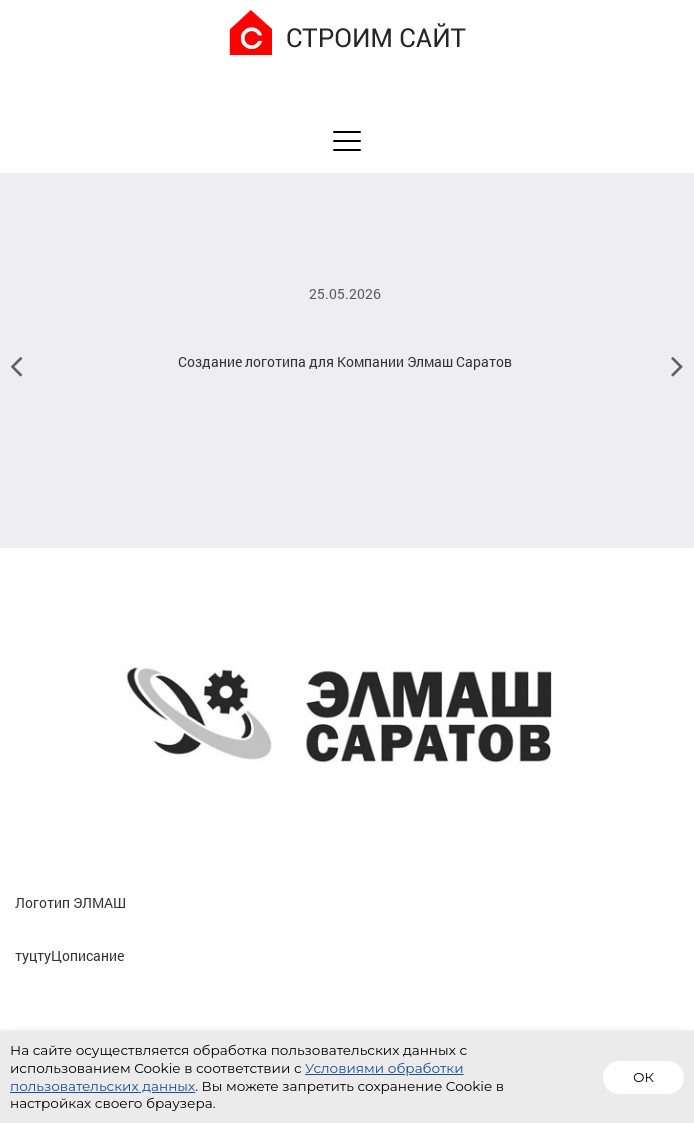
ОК (643, 1077)
